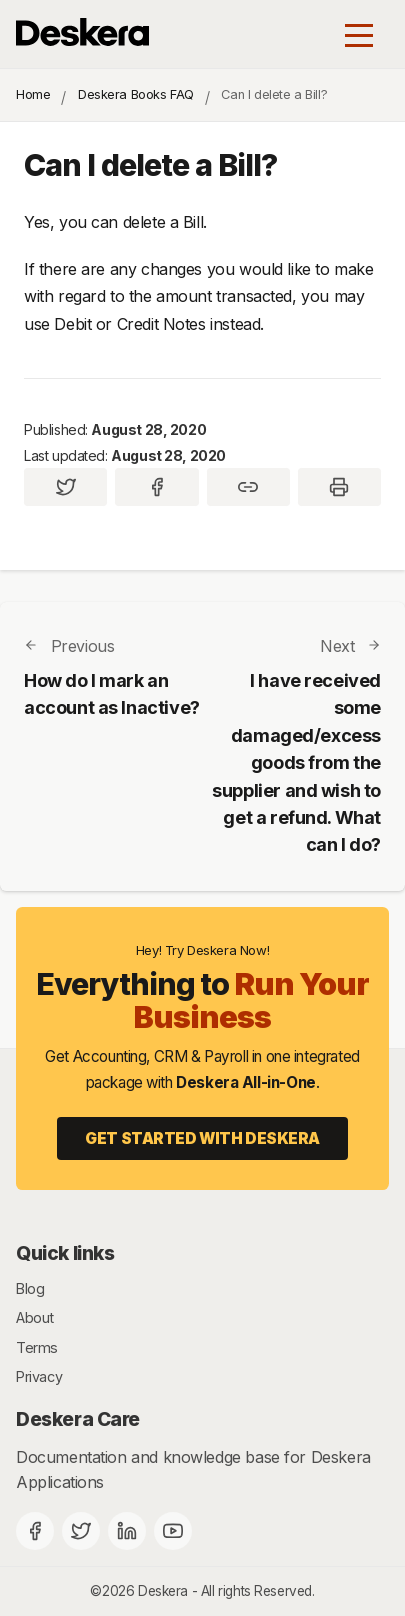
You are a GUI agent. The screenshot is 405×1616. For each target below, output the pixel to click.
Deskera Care (78, 1419)
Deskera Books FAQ (136, 94)
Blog (30, 1288)
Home (33, 94)
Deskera (163, 1591)
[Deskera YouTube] (173, 1531)
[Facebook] (35, 1531)
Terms (37, 1347)
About (35, 1317)
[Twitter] (81, 1531)
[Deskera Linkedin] (127, 1531)
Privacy (39, 1376)
